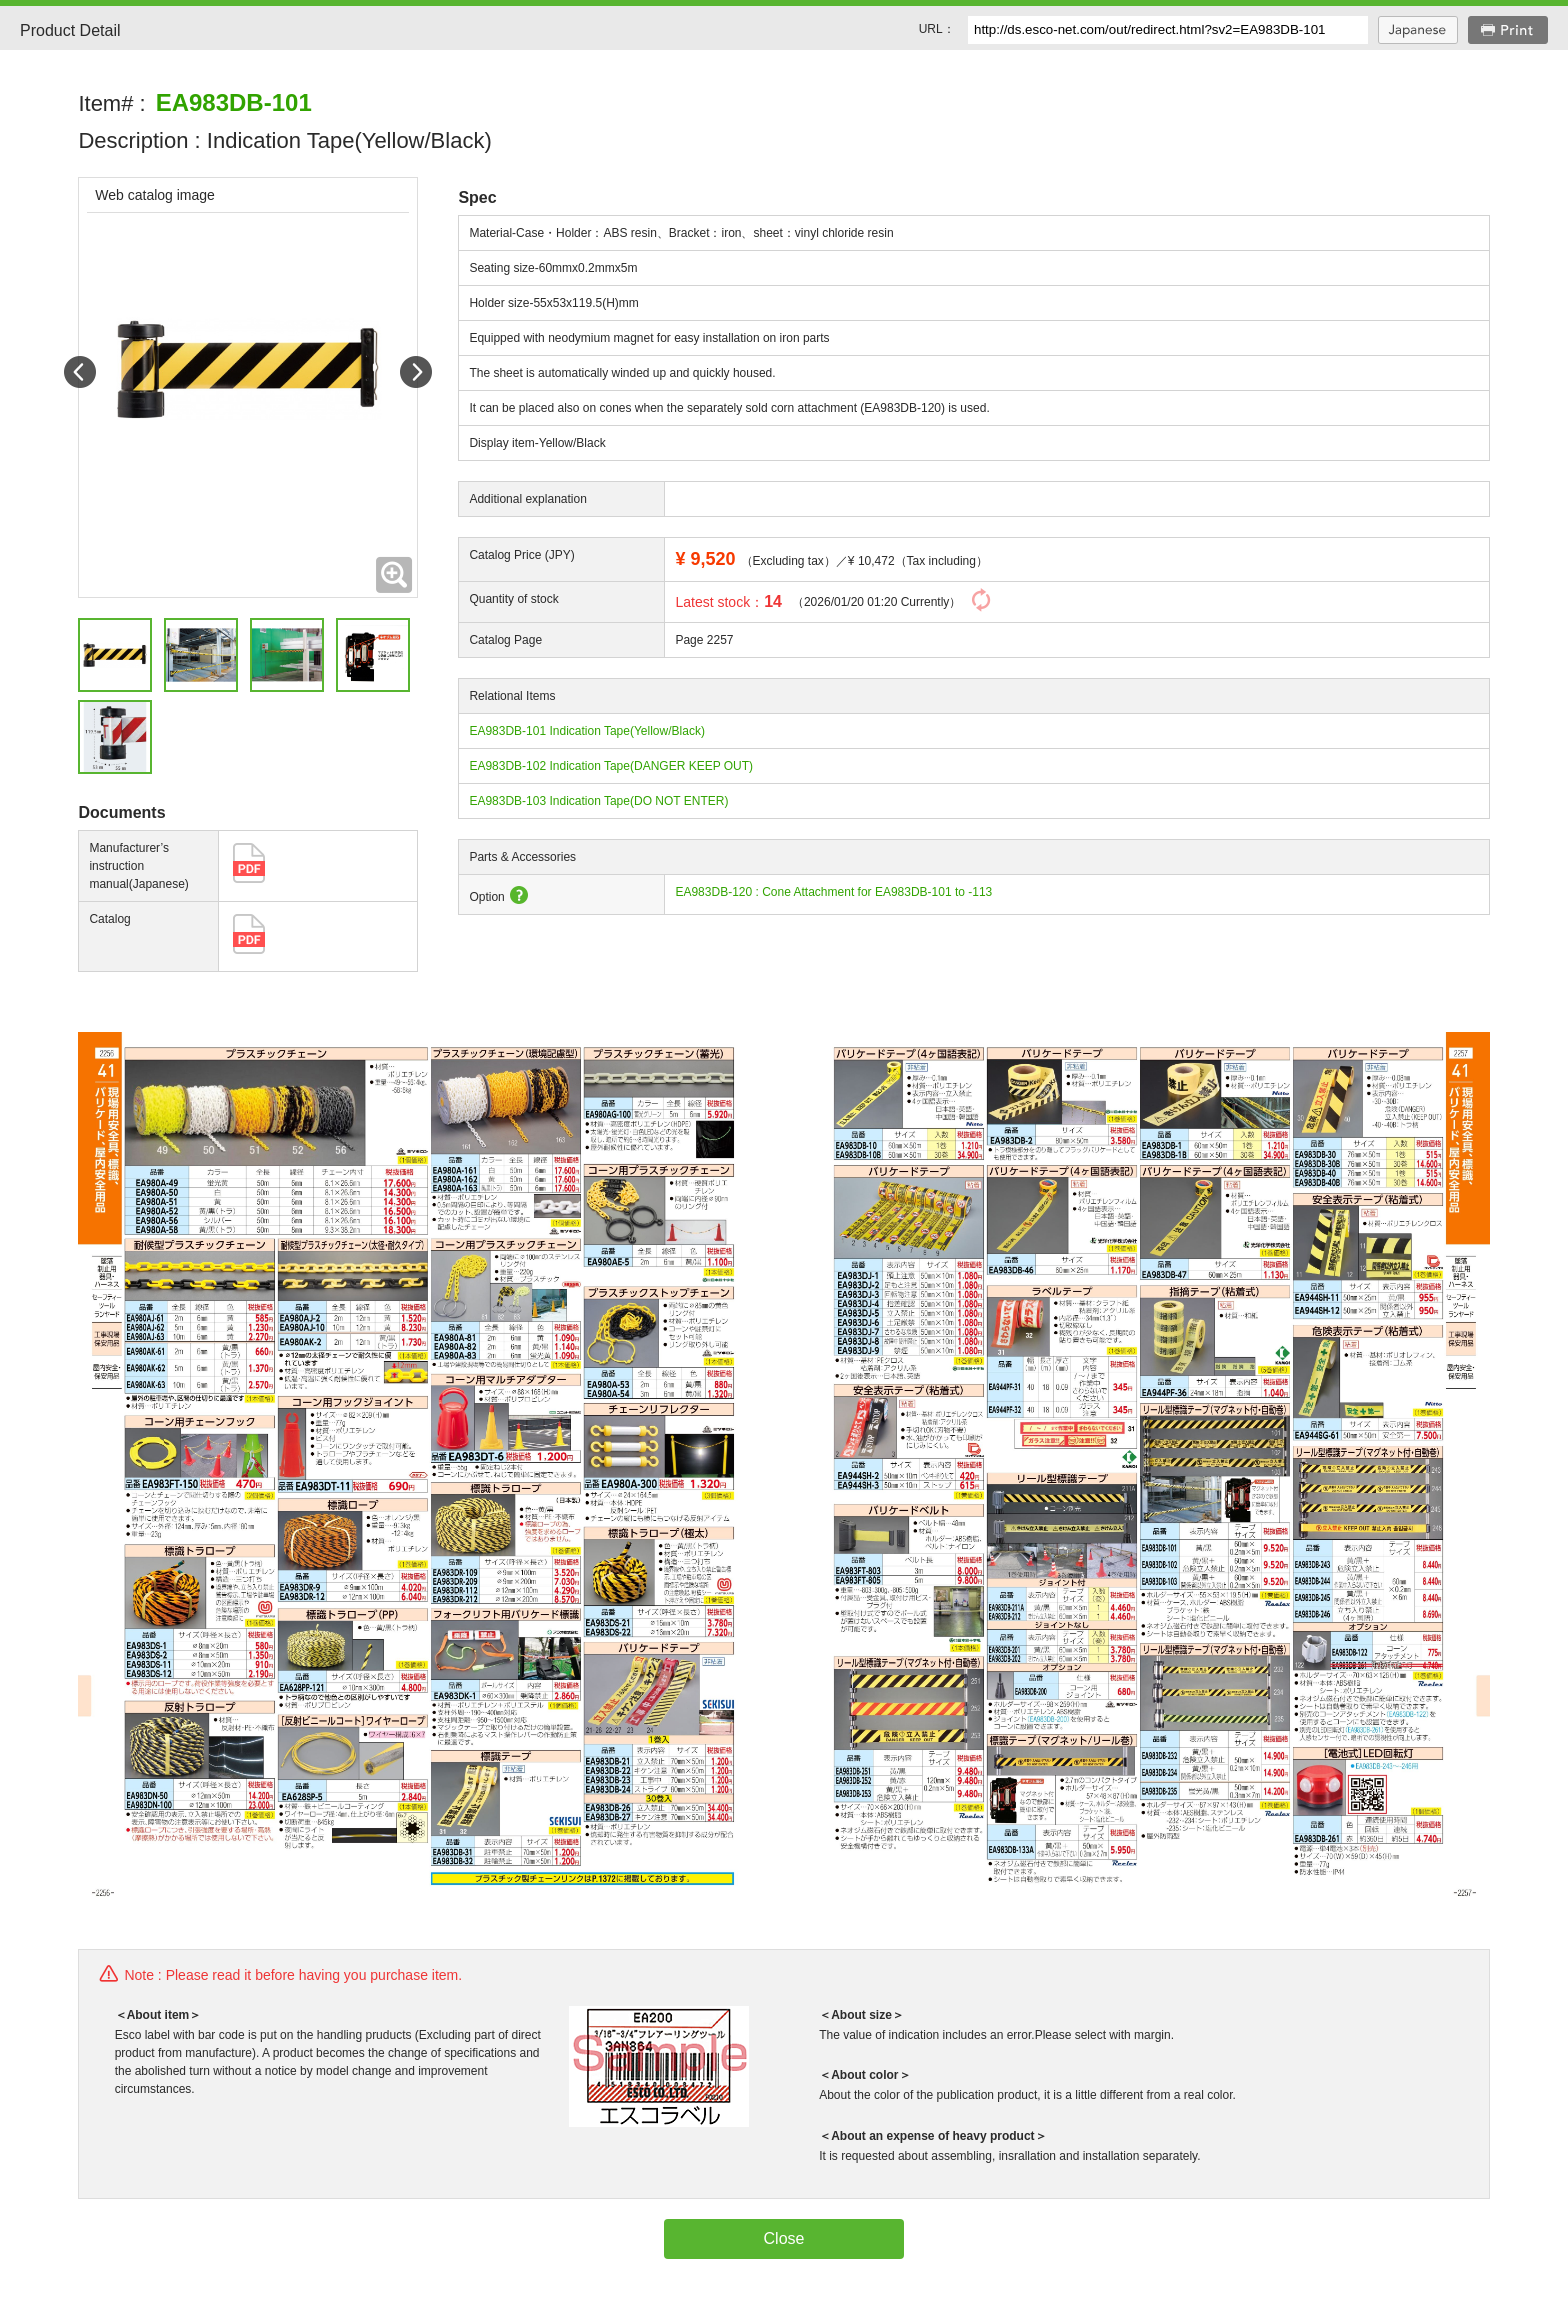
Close (784, 2238)
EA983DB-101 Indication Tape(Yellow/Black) (586, 731)
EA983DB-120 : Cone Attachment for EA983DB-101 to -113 (833, 892)
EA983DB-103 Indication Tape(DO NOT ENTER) (598, 801)
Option (498, 897)
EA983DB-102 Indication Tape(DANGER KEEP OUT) (611, 766)
